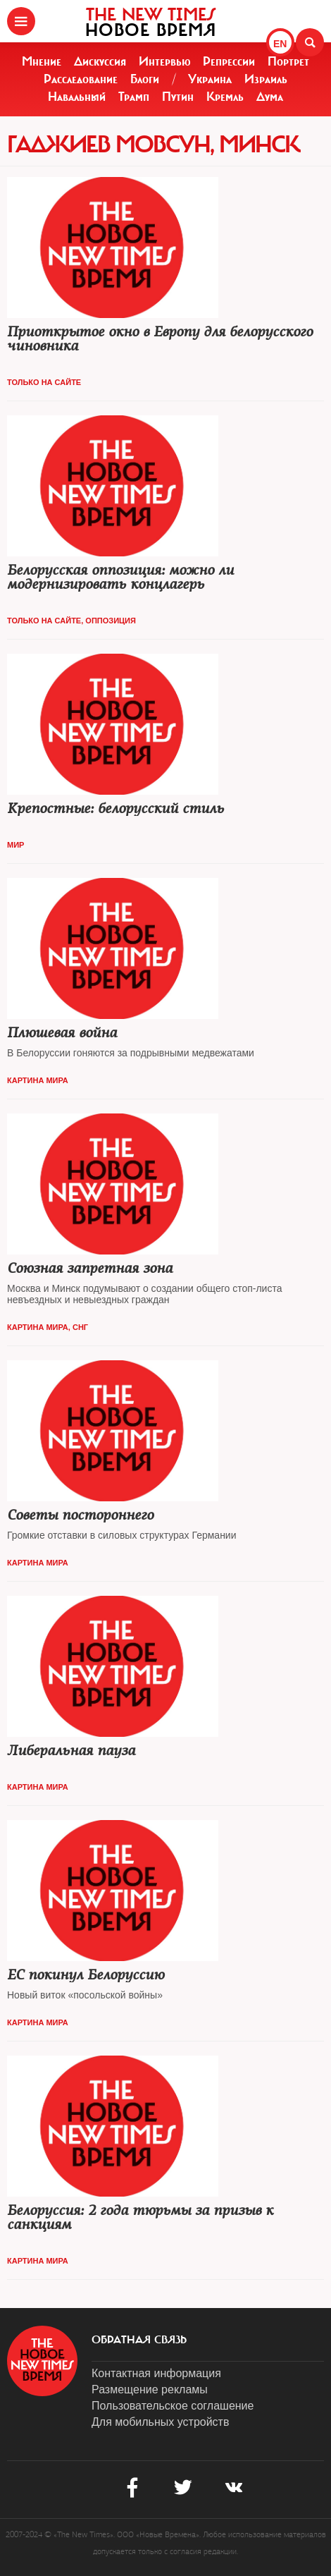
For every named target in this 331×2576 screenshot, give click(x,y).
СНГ (80, 1327)
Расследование (81, 79)
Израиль (265, 79)
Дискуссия (100, 61)
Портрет (288, 61)
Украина (210, 79)
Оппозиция (110, 620)
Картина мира (37, 1080)
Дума (269, 96)
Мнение (41, 61)
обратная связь (139, 2340)
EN (280, 43)
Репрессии (229, 61)
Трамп (133, 96)
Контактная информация (156, 2373)
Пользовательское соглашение (173, 2406)
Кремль (225, 96)
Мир (15, 845)
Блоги (144, 79)
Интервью (165, 61)
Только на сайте (44, 382)
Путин (178, 96)
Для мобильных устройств (160, 2422)
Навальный (77, 96)
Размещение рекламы (150, 2389)
